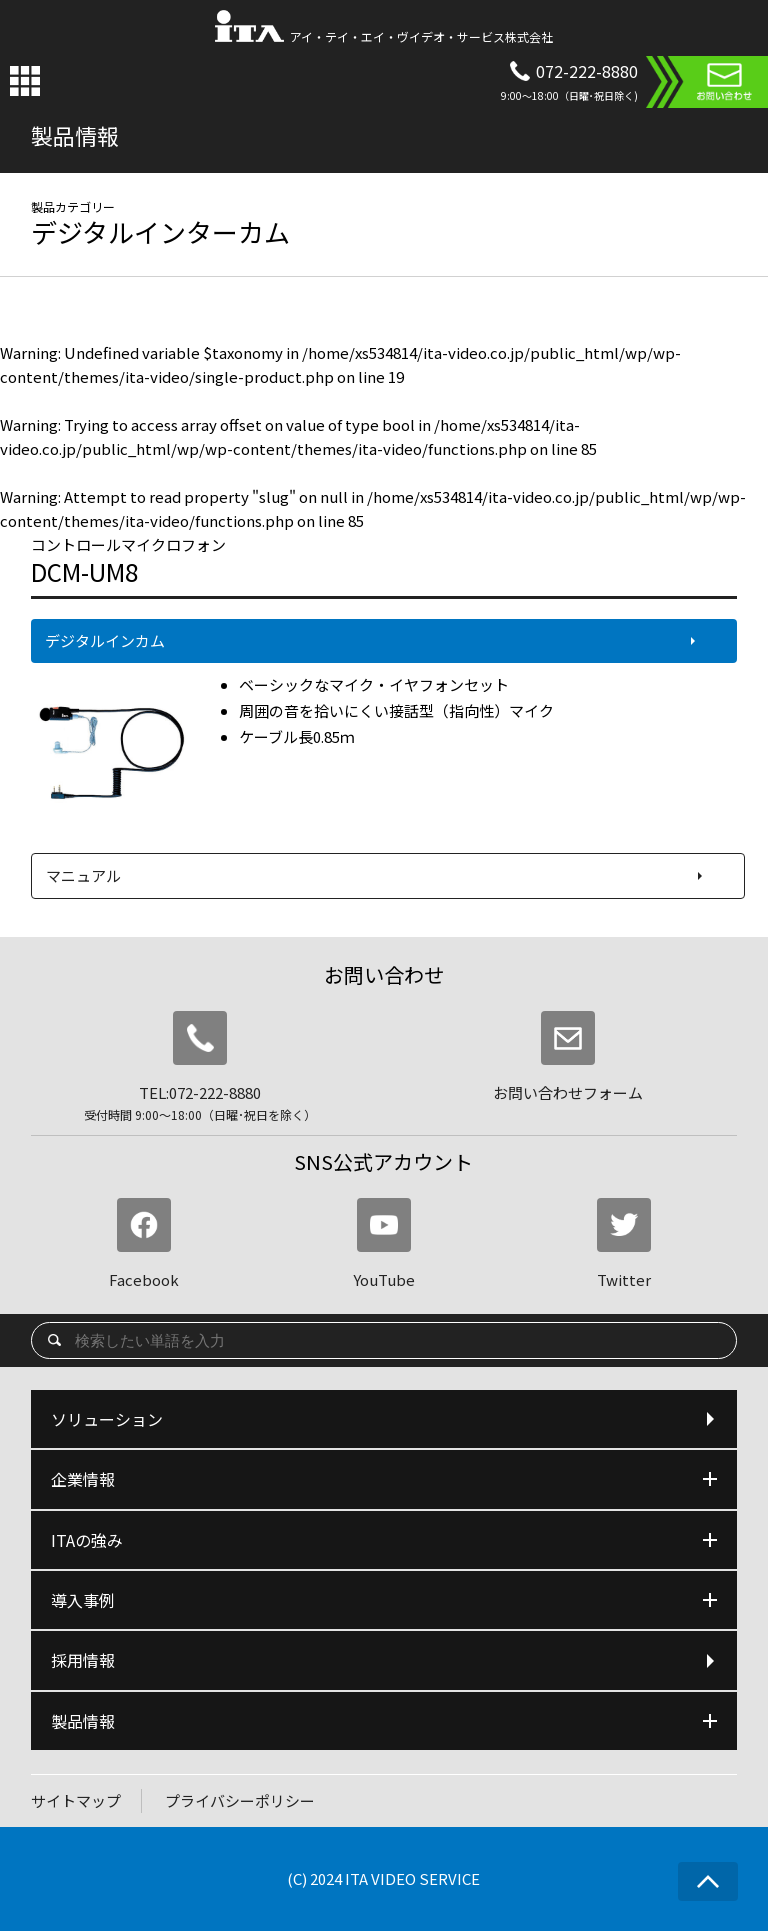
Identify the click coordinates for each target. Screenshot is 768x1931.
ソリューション (384, 1419)
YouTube (384, 1244)
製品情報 (384, 1721)
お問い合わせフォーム (568, 1057)
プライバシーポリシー (240, 1800)
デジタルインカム (105, 640)
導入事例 (384, 1600)
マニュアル (83, 875)
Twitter (624, 1244)
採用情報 (384, 1660)
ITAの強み (384, 1540)
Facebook (144, 1244)
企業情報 (384, 1479)
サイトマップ (76, 1800)
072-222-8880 (587, 71)
